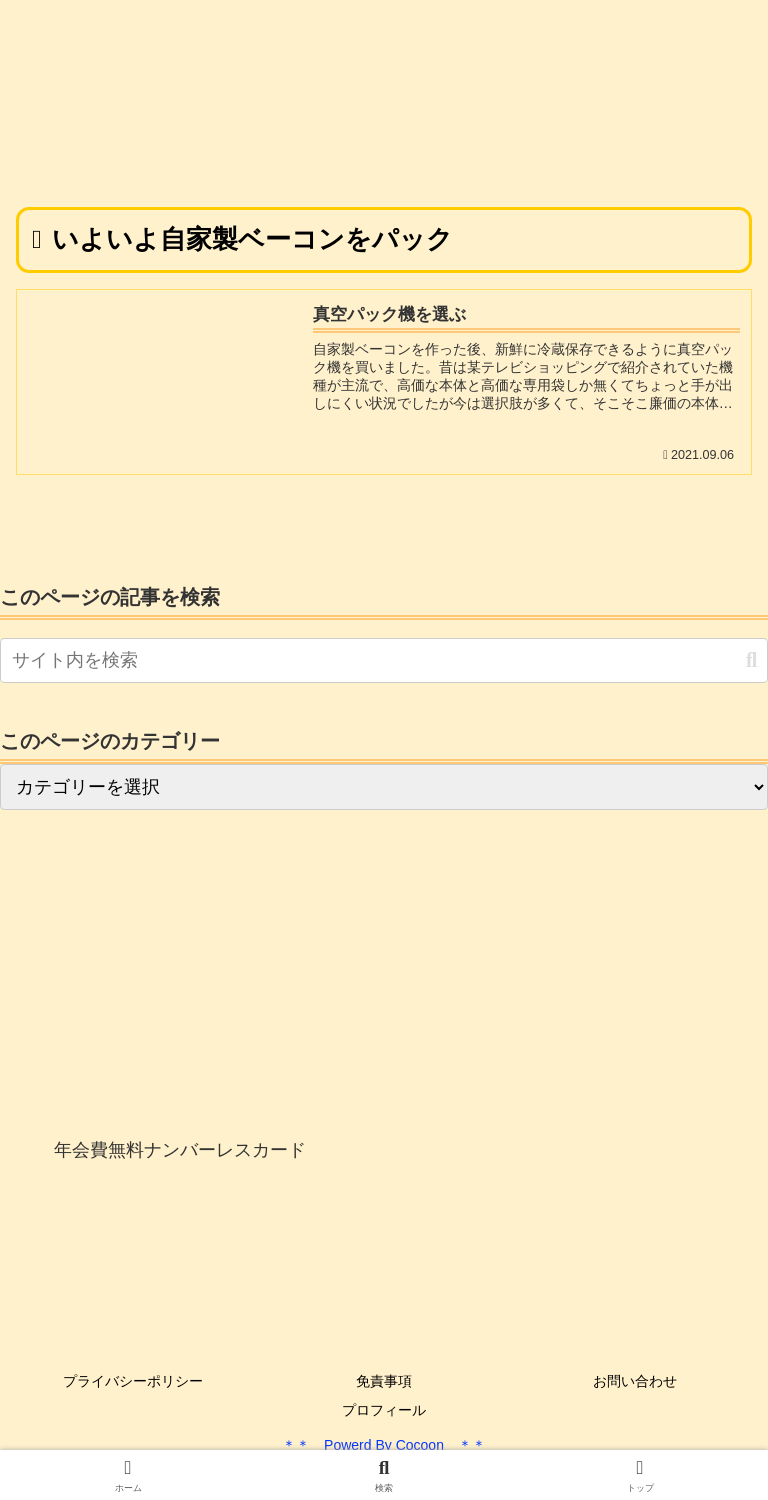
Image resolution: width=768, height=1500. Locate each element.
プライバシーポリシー (133, 1381)
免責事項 (384, 1381)
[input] (384, 660)
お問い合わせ (635, 1381)
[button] (751, 660)
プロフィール (384, 1410)
